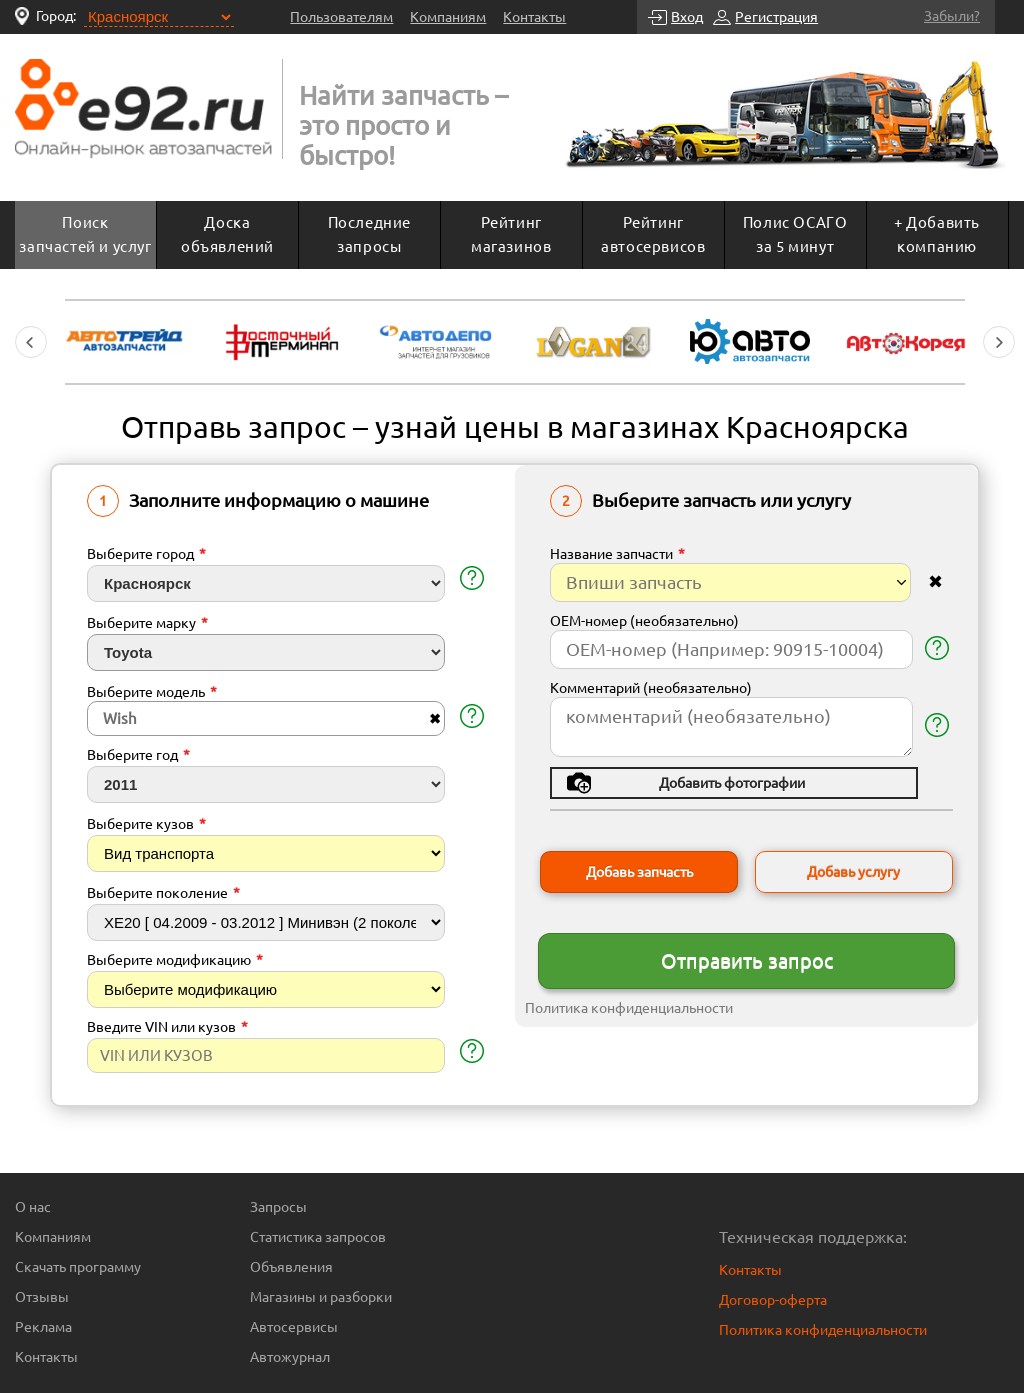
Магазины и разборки (321, 1297)
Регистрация (776, 17)
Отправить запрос (747, 960)
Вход (687, 17)
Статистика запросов (318, 1237)
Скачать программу (78, 1267)
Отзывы (42, 1297)
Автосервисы (294, 1327)
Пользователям (341, 17)
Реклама (43, 1327)
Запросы (278, 1207)
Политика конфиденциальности (629, 1008)
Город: (56, 16)
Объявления (291, 1267)
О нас (33, 1207)
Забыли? (952, 16)
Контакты (534, 17)
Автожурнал (290, 1357)
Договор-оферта (773, 1300)
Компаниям (448, 17)
